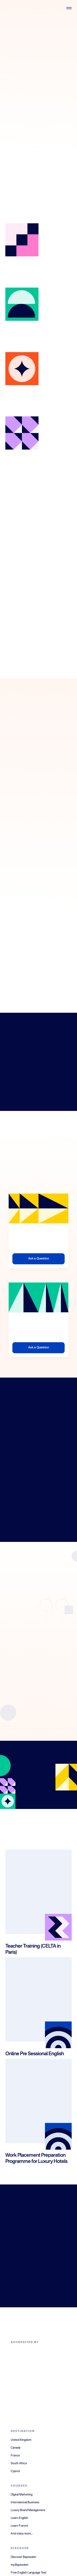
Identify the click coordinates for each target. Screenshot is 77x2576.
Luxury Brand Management (28, 2510)
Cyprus (15, 2471)
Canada (15, 2447)
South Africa (19, 2463)
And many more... (22, 2533)
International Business (25, 2502)
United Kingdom (21, 2440)
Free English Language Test (28, 2572)
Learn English (19, 2518)
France (15, 2455)
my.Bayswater (20, 2564)
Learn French (19, 2525)
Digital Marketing (21, 2494)
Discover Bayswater (23, 2557)
